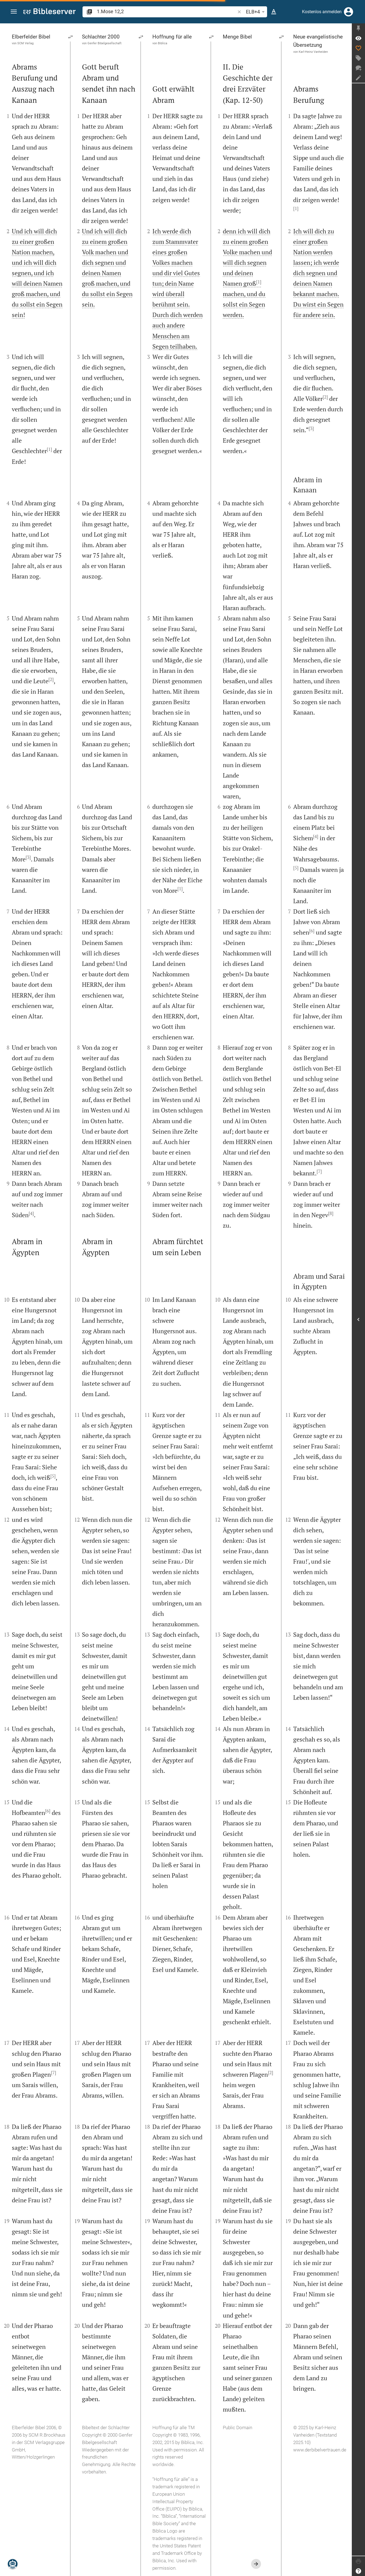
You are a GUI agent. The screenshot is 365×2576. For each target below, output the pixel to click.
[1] (49, 449)
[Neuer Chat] (358, 68)
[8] (330, 1213)
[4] (31, 1213)
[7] (53, 2073)
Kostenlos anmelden (322, 11)
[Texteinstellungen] (273, 11)
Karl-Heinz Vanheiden (313, 51)
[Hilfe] (358, 2571)
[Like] (358, 48)
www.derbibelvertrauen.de (319, 2450)
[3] (28, 857)
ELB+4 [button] (256, 12)
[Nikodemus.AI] (13, 2564)
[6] (47, 1811)
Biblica (162, 43)
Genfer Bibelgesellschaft (104, 43)
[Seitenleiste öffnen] (358, 1319)
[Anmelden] (348, 11)
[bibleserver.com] (49, 12)
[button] (14, 12)
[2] (51, 679)
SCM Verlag (25, 43)
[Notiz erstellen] (358, 78)
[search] (166, 11)
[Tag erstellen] (358, 58)
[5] (53, 1476)
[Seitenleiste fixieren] (358, 28)
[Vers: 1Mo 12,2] (358, 38)
